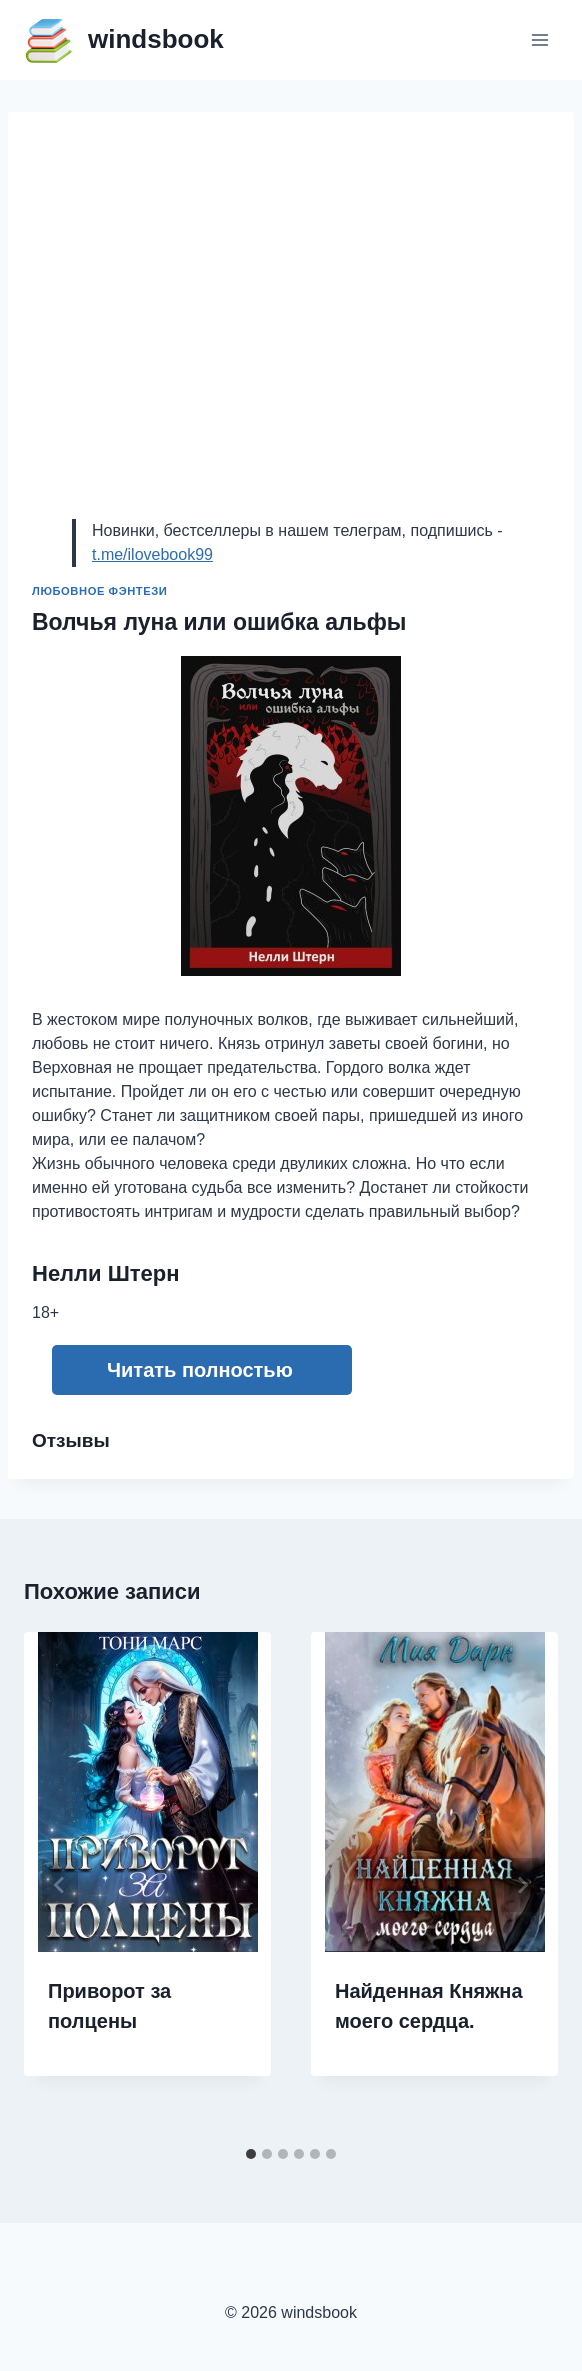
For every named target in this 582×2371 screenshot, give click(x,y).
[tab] (251, 2154)
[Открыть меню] (539, 39)
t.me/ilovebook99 (152, 554)
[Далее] (522, 1885)
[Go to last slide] (60, 1885)
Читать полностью (200, 1370)
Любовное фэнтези (99, 591)
